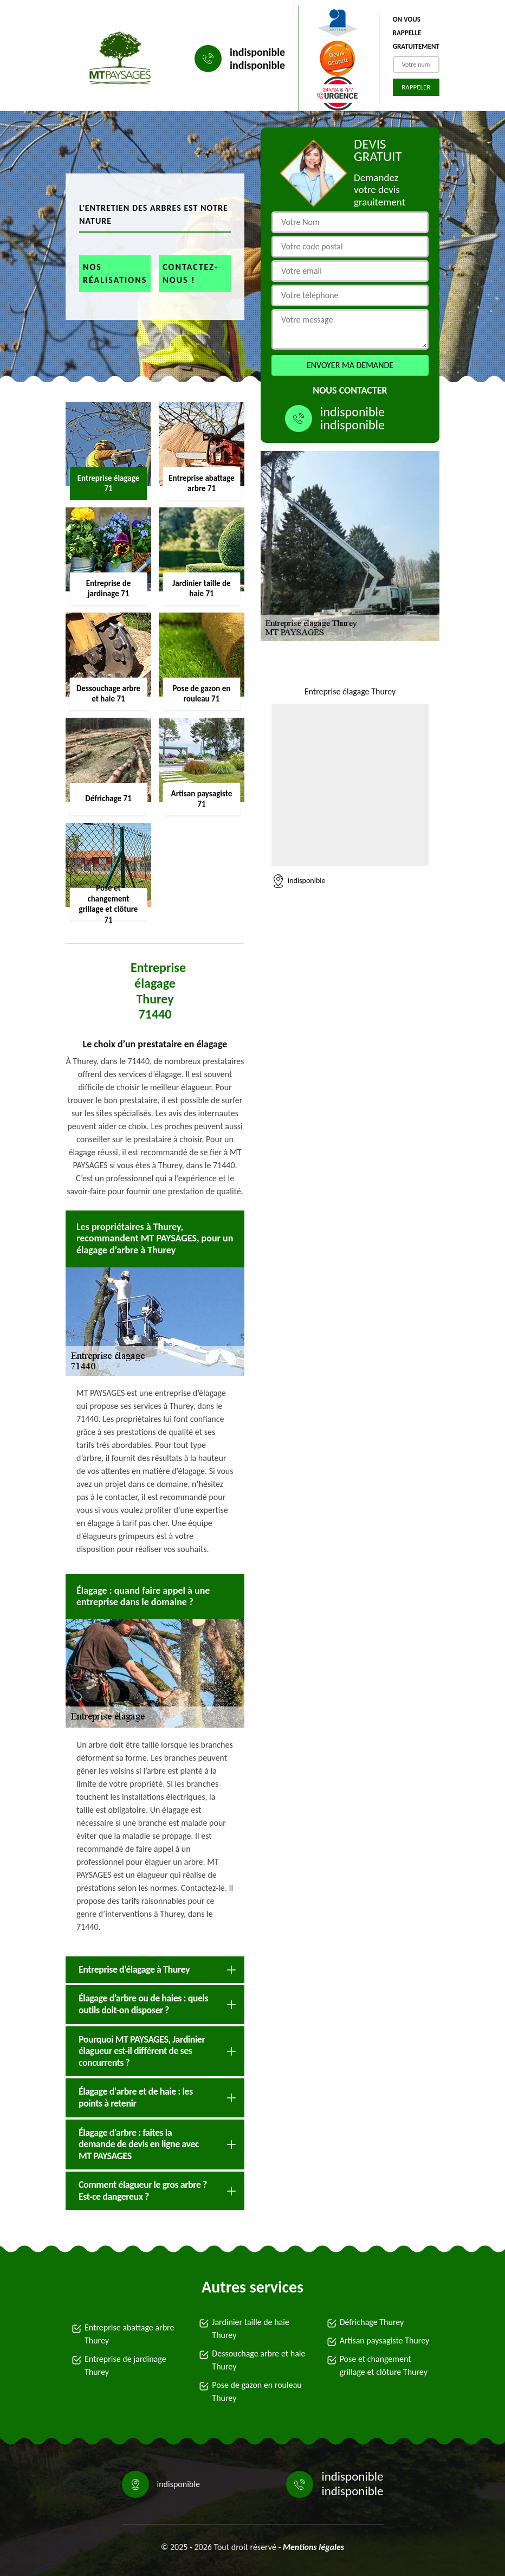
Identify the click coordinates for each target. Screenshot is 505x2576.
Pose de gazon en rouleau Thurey (256, 2391)
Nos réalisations (115, 273)
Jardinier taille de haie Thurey (250, 2328)
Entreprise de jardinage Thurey (125, 2365)
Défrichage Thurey (372, 2322)
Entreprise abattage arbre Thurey (129, 2334)
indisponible (257, 52)
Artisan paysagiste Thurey (385, 2340)
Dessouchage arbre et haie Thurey (258, 2360)
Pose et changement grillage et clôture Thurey (384, 2365)
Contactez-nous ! (190, 273)
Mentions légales (313, 2547)
